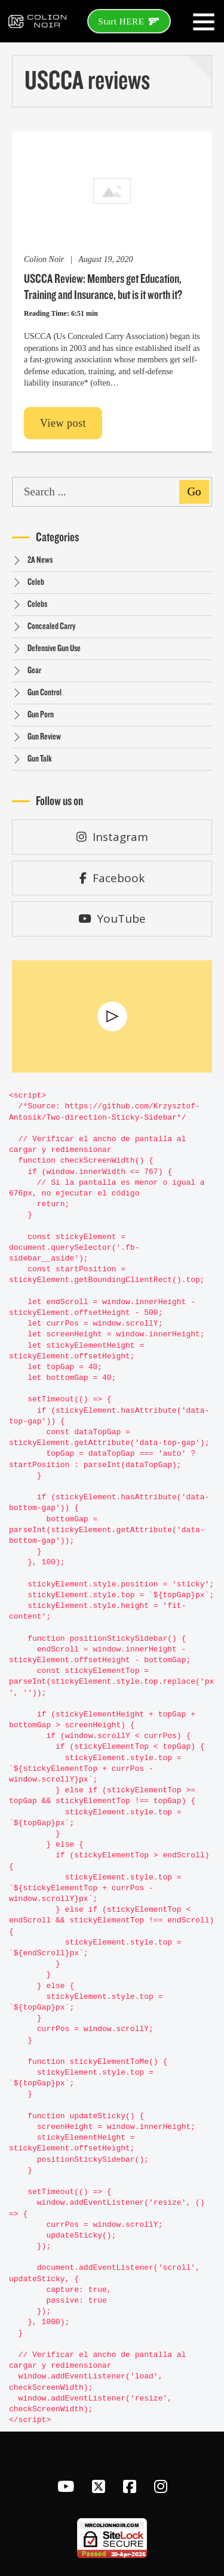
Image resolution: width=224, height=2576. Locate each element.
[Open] (204, 21)
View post (63, 423)
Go (194, 491)
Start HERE (128, 21)
